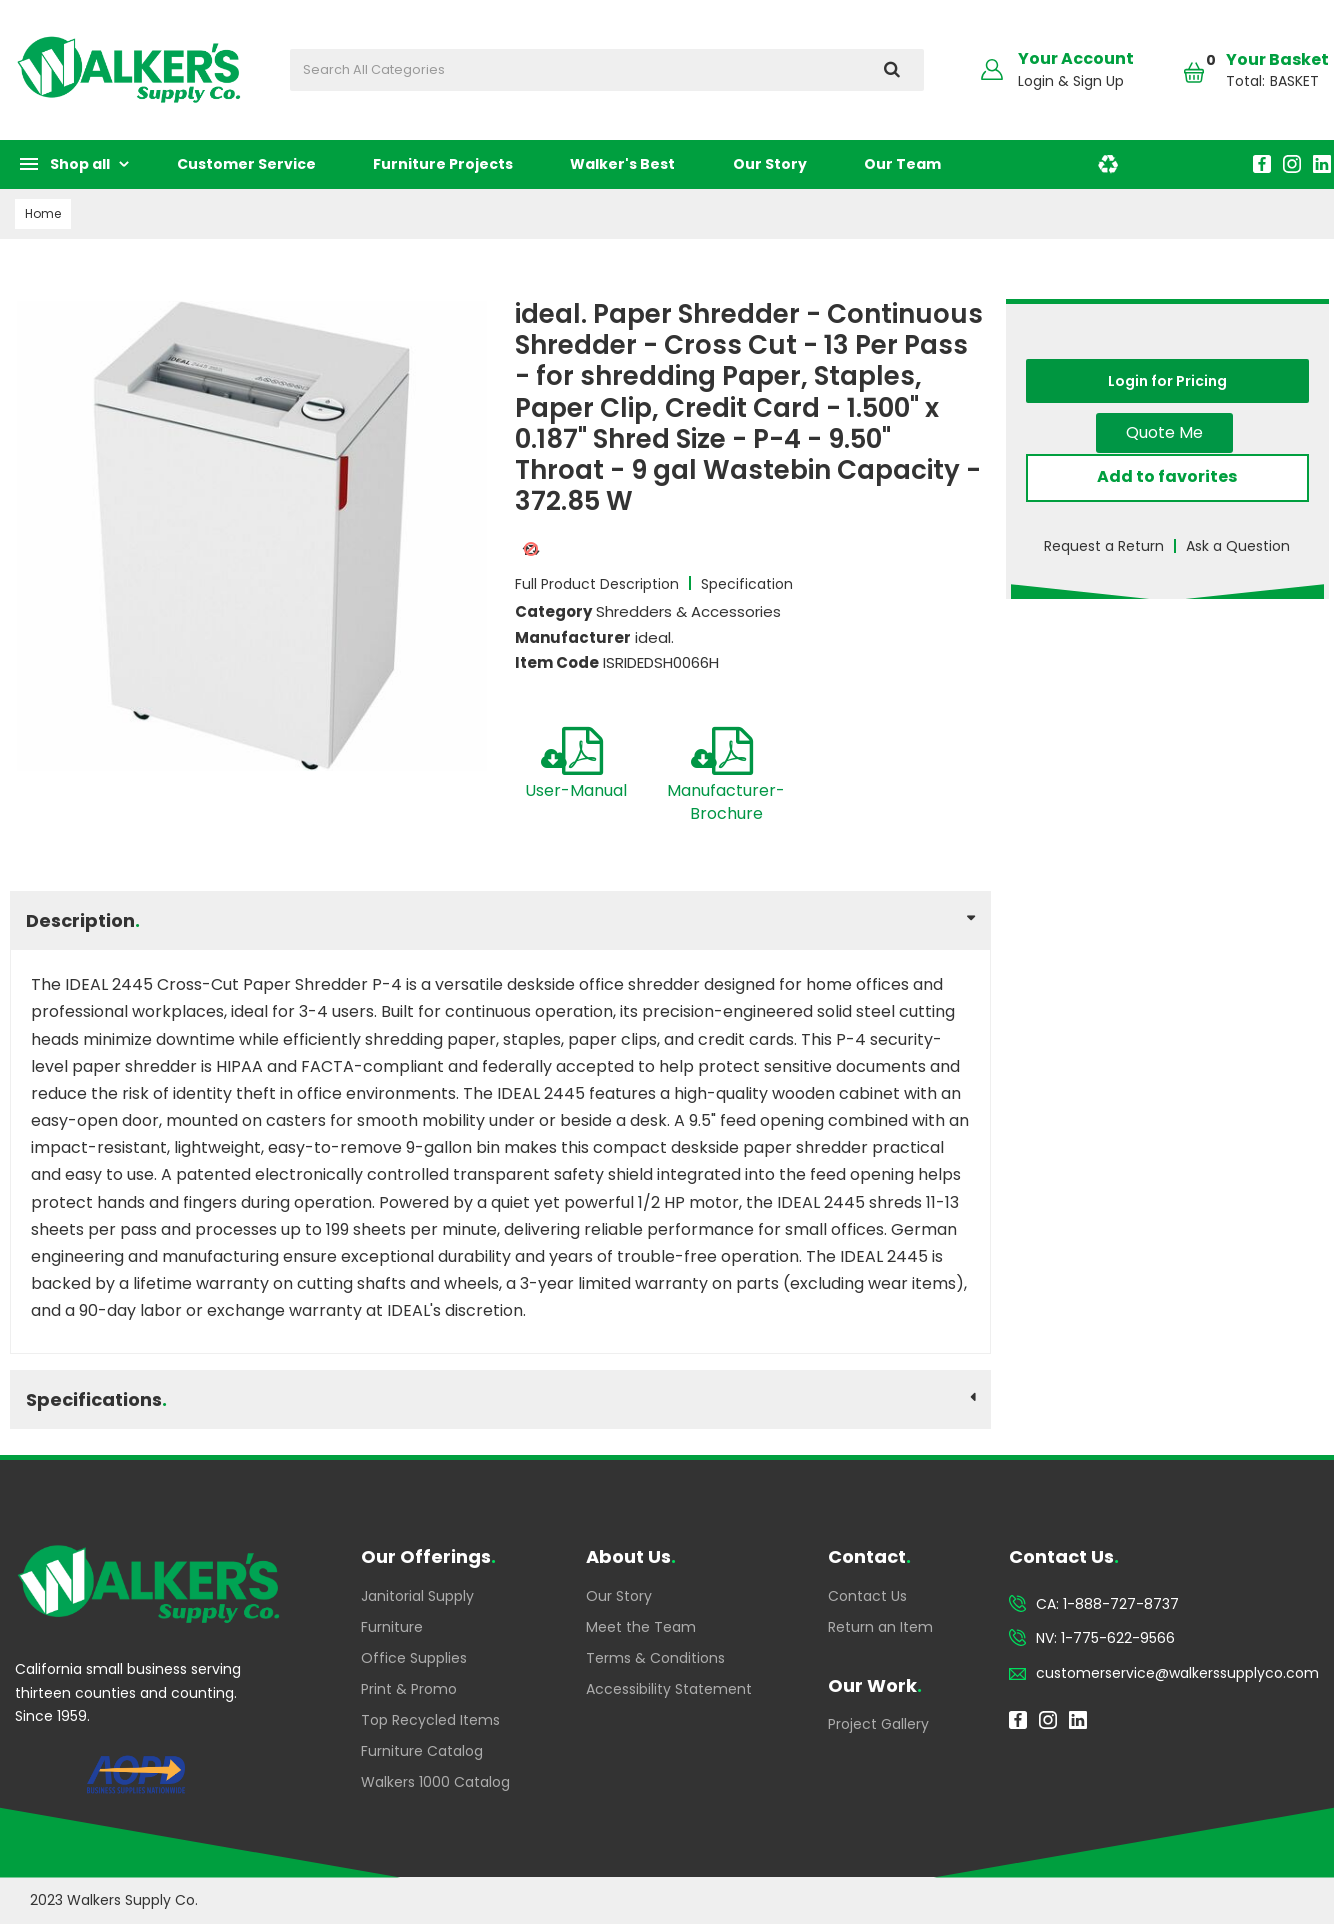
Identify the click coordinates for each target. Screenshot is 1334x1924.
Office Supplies (414, 1658)
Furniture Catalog (422, 1751)
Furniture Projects (443, 164)
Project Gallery (878, 1724)
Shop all (80, 164)
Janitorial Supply (417, 1596)
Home (43, 213)
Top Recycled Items (430, 1720)
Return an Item (880, 1627)
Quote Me (1164, 432)
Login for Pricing (1167, 381)
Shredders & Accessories (688, 611)
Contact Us (867, 1596)
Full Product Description (597, 584)
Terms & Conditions (655, 1658)
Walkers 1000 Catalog (435, 1782)
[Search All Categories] (607, 70)
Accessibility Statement (669, 1689)
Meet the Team (641, 1627)
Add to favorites (1167, 476)
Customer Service (246, 164)
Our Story (770, 164)
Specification (747, 584)
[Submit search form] (891, 70)
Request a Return (1104, 546)
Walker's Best (622, 164)
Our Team (902, 164)
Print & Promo (409, 1689)
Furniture (392, 1627)
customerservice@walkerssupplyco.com (1177, 1673)
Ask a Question (1238, 546)
